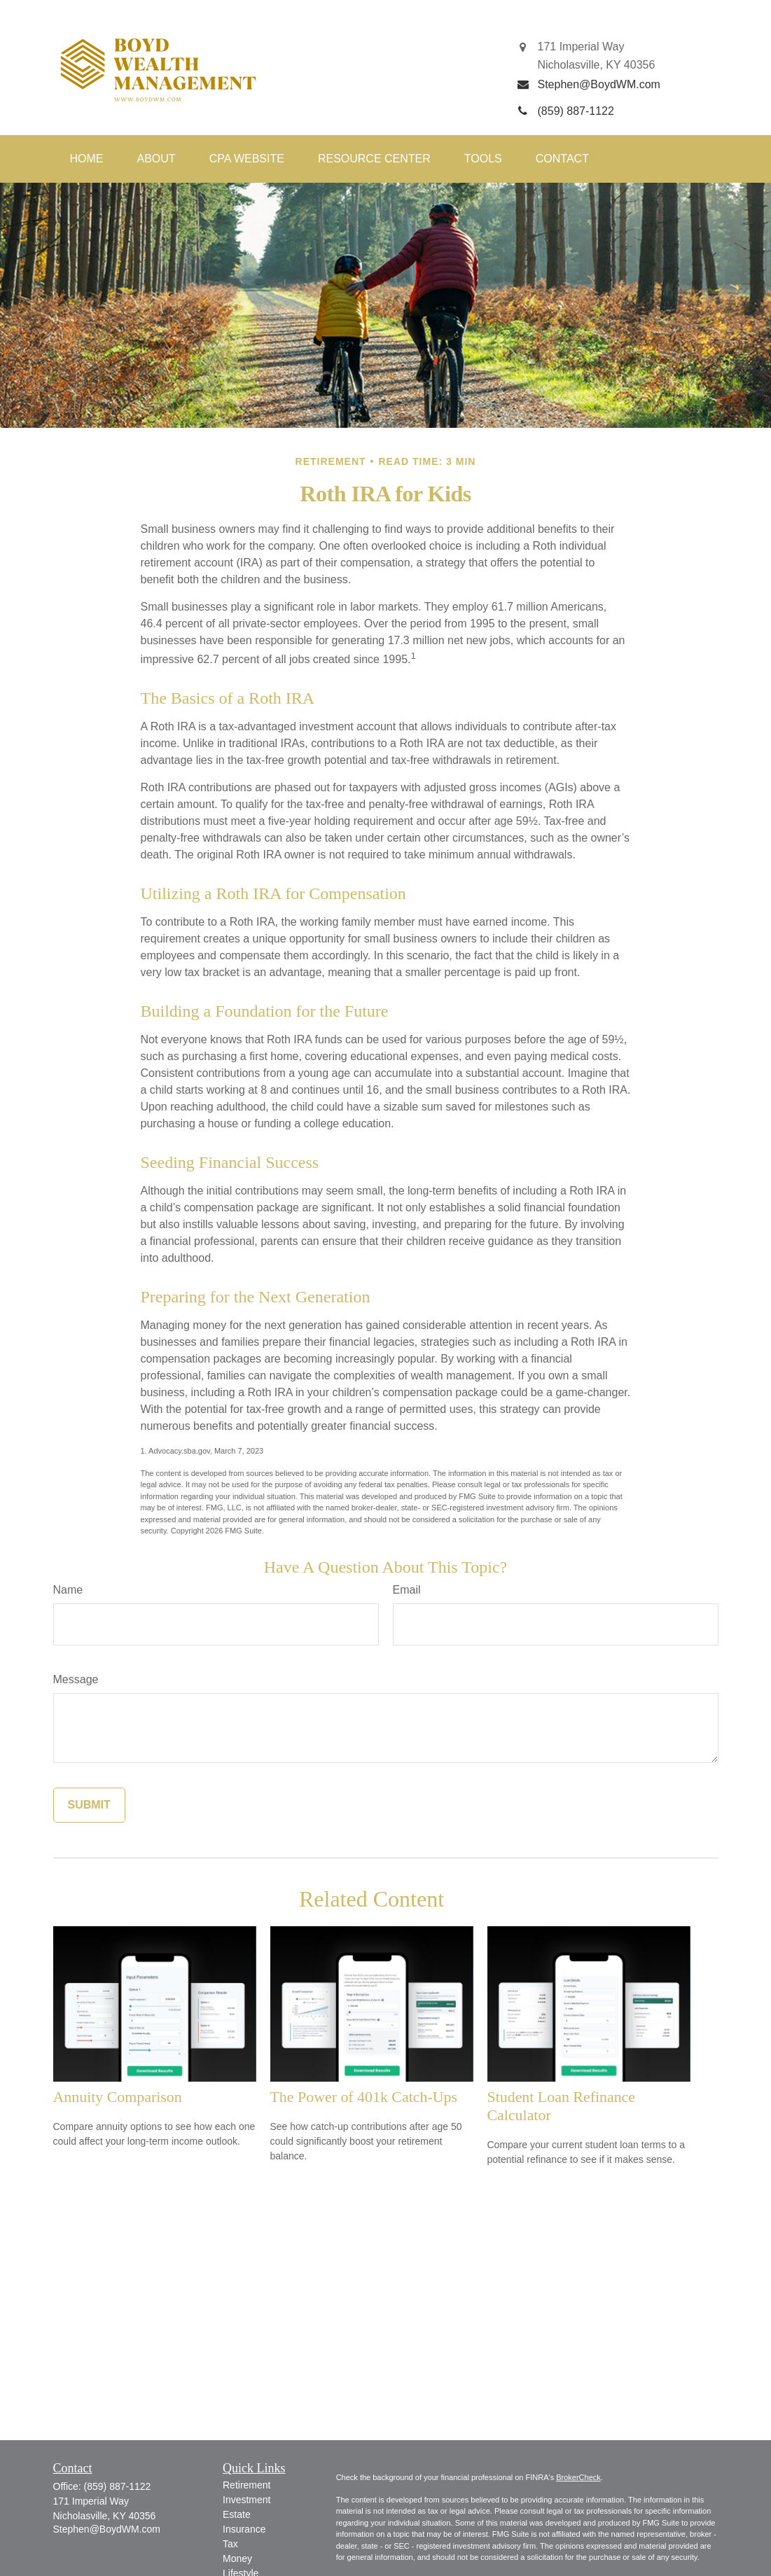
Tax (230, 2543)
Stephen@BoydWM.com (107, 2529)
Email (407, 1590)
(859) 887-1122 (117, 2486)
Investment (246, 2499)
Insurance (244, 2529)
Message (76, 1679)
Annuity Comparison (117, 2096)
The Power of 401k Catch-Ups (364, 2096)
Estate (237, 2514)
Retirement (246, 2485)
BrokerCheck (578, 2477)
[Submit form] (89, 1805)
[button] (86, 159)
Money (237, 2558)
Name (68, 1590)
